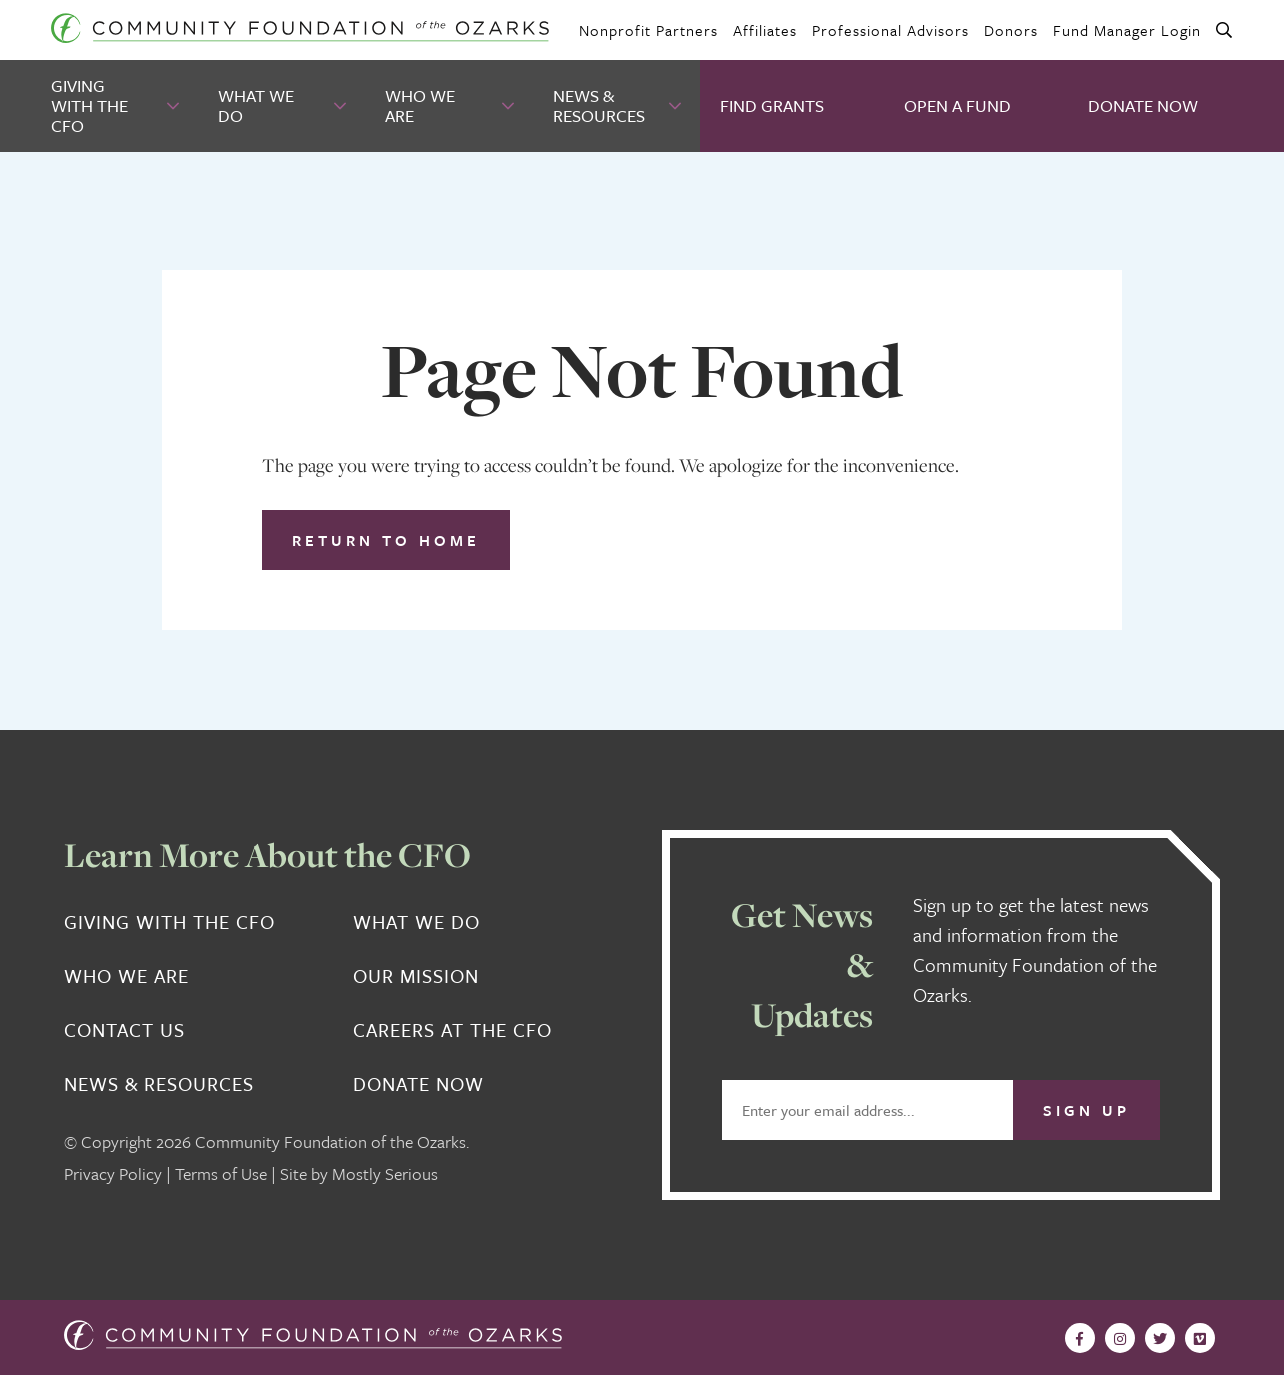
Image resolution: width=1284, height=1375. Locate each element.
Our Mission (416, 976)
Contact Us (124, 1030)
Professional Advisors (890, 30)
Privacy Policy (113, 1173)
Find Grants (772, 105)
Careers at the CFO (452, 1030)
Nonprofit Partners (648, 30)
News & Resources (599, 105)
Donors (1011, 30)
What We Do (256, 105)
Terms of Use (221, 1173)
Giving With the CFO (89, 105)
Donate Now (1143, 105)
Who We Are (420, 105)
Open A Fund (957, 105)
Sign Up (1086, 1110)
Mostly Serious (385, 1173)
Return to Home (386, 540)
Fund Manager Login (1127, 30)
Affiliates (765, 30)
